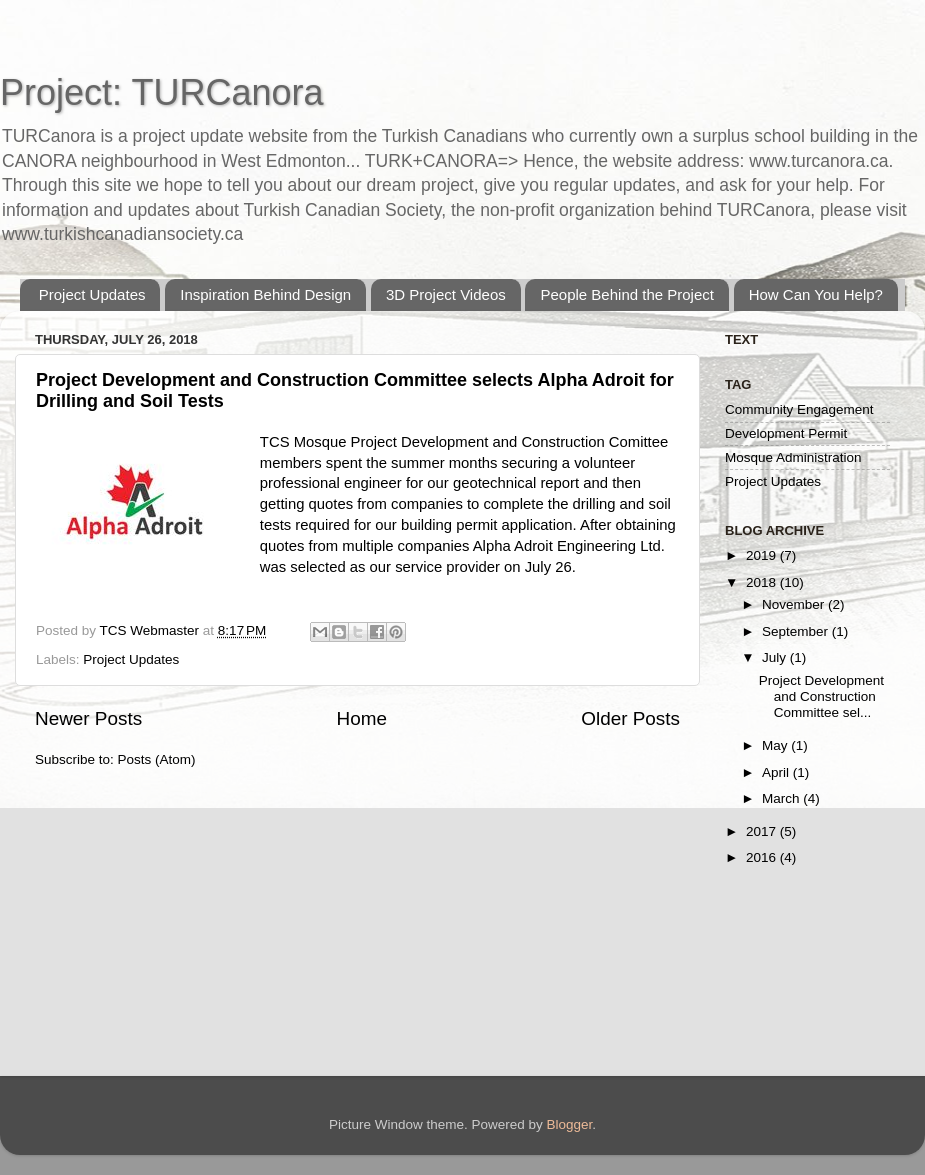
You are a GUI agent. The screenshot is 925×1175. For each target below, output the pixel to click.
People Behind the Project (626, 294)
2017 (763, 831)
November (795, 604)
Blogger (570, 1124)
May (776, 745)
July (776, 657)
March (782, 798)
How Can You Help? (816, 294)
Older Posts (630, 718)
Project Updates (92, 294)
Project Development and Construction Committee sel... (821, 696)
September (797, 631)
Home (362, 718)
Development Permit (786, 433)
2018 (763, 582)
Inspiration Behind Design (265, 294)
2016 (763, 857)
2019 (763, 555)
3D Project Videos (446, 294)
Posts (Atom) (157, 759)
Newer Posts (88, 718)
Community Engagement (799, 409)
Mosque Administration (793, 457)
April (777, 772)
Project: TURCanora (161, 92)
